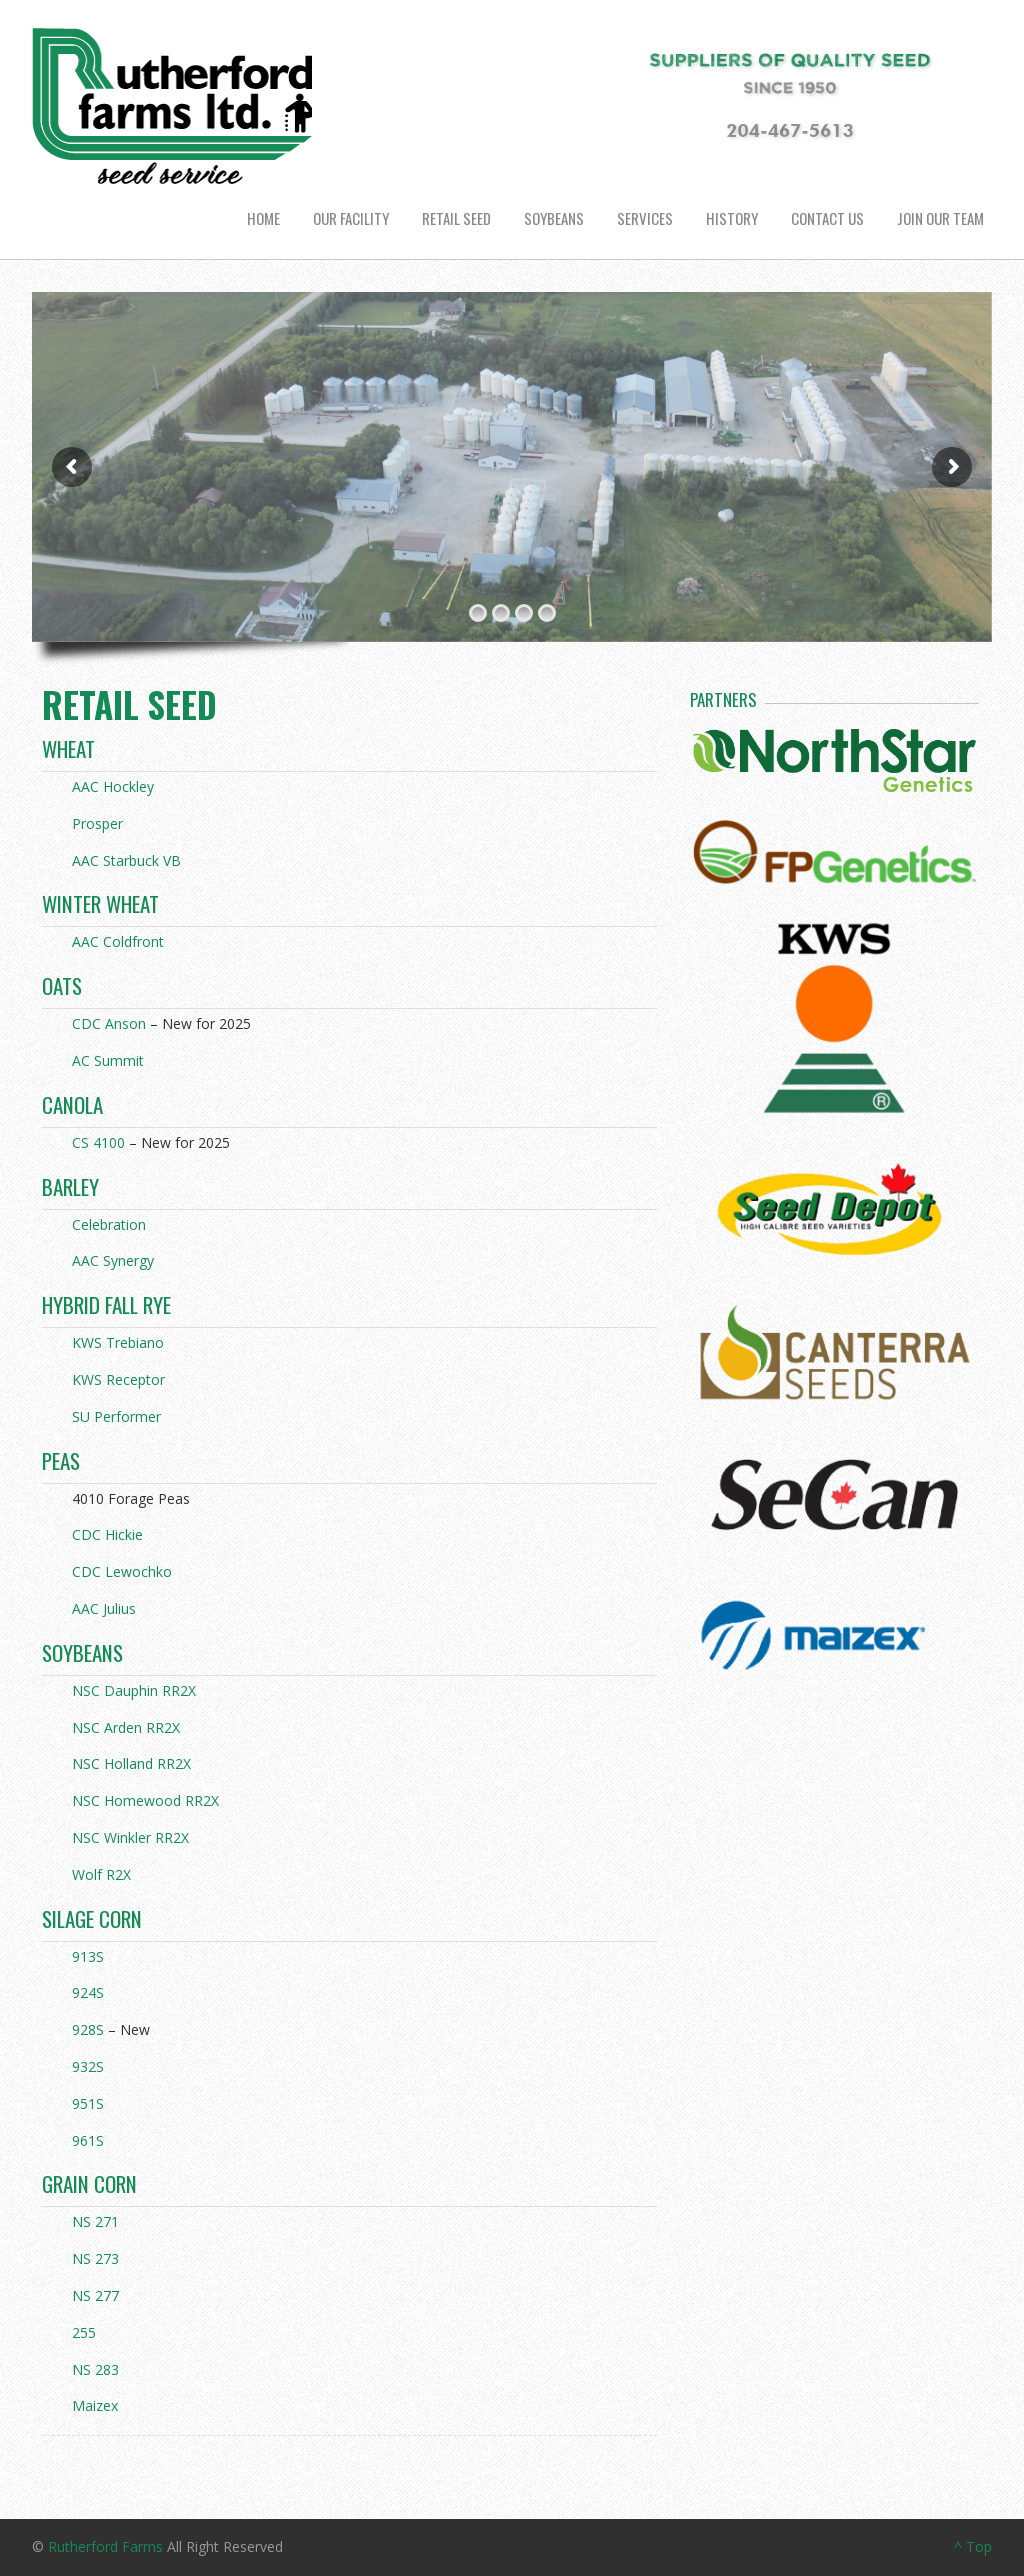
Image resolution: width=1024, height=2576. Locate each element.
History (732, 218)
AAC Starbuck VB (126, 860)
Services (645, 218)
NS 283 (95, 2369)
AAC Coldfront (118, 941)
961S (88, 2140)
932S (88, 2066)
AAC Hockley (113, 786)
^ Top (973, 2546)
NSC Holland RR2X (131, 1763)
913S (88, 1956)
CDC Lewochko (122, 1571)
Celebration (109, 1224)
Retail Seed (456, 218)
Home (263, 218)
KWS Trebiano (118, 1342)
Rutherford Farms (105, 2546)
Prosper (97, 823)
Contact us (827, 218)
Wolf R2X (101, 1874)
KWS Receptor (118, 1379)
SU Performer (116, 1416)
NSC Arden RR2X (126, 1727)
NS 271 (95, 2221)
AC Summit (108, 1060)
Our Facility (351, 218)
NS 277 (95, 2295)
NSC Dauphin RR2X (134, 1690)
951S (88, 2103)
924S (88, 1992)
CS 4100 (98, 1142)
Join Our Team (940, 218)
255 (84, 2332)
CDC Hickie (107, 1534)
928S (88, 2029)
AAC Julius (104, 1608)
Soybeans (554, 218)
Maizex (95, 2405)
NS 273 (95, 2258)
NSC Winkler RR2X (130, 1837)
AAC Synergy (113, 1260)
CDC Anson (109, 1023)
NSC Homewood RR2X (145, 1800)
